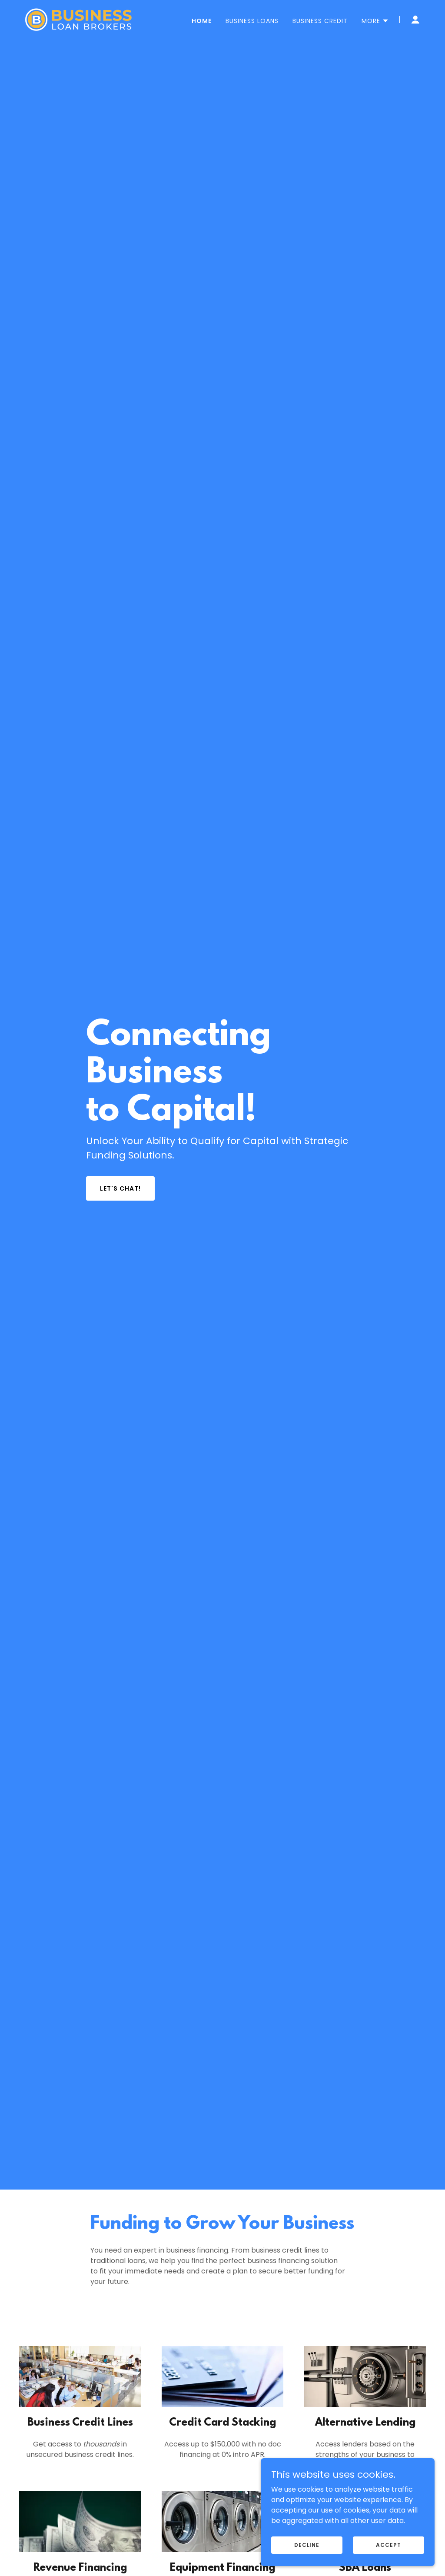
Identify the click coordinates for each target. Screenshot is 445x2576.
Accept (388, 2544)
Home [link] (202, 21)
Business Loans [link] (252, 21)
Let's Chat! (120, 1188)
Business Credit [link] (320, 21)
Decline (306, 2544)
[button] (375, 21)
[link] (77, 19)
